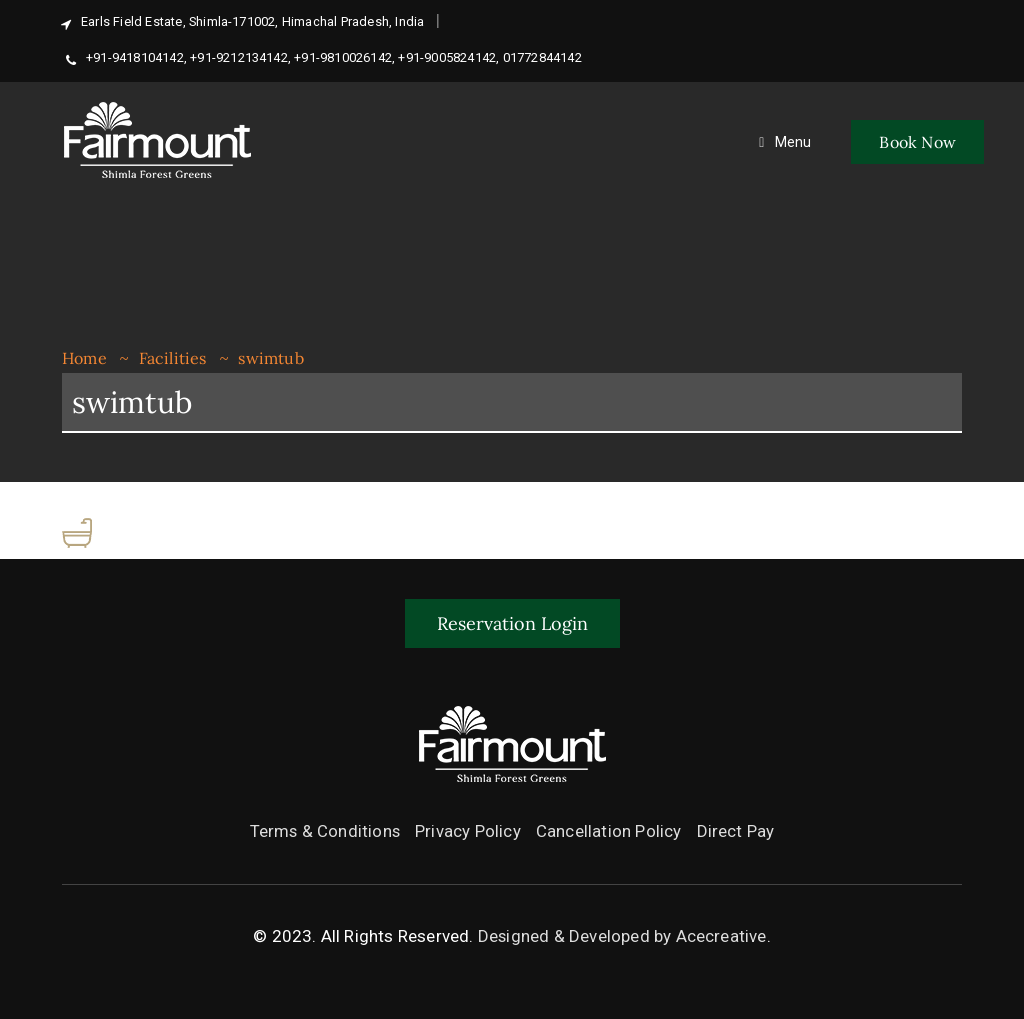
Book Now (917, 142)
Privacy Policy (469, 831)
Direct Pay (737, 831)
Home (84, 358)
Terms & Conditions (325, 831)
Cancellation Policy (610, 831)
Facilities (173, 358)
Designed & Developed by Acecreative (622, 936)
